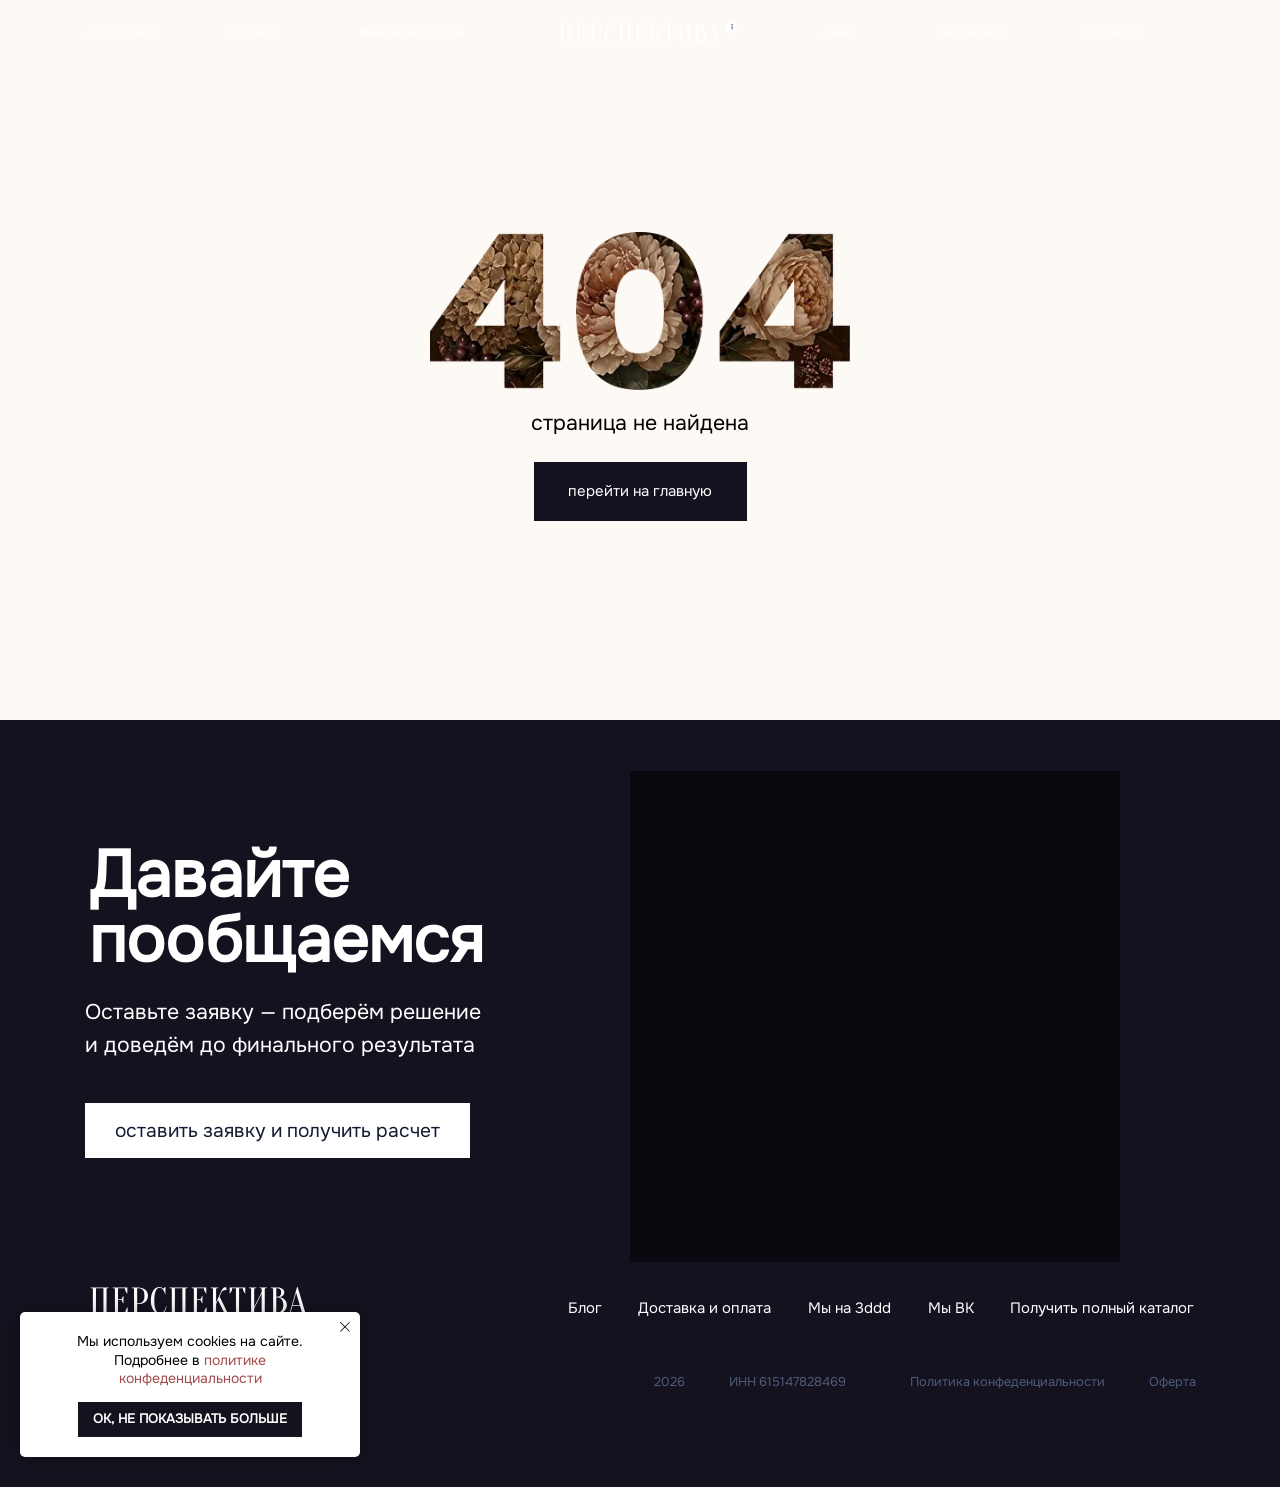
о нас (838, 32)
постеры (252, 32)
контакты (1113, 32)
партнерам (969, 32)
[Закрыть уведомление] (345, 1327)
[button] (1102, 1309)
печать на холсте (410, 32)
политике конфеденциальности (193, 1369)
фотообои (117, 32)
